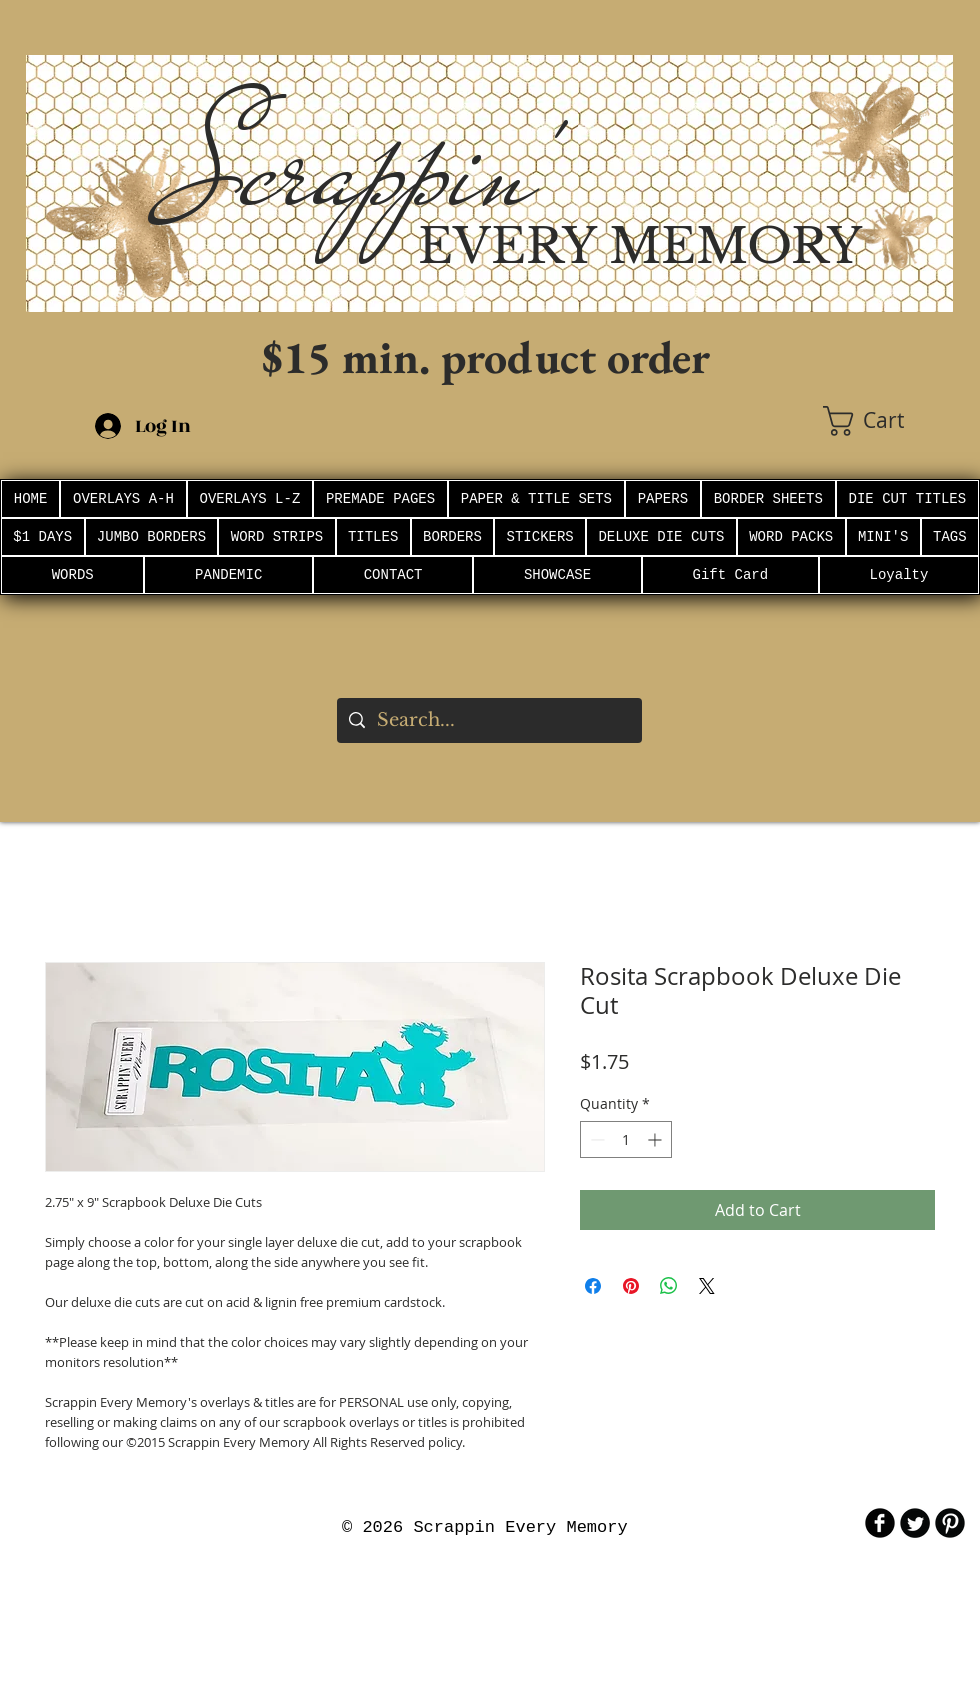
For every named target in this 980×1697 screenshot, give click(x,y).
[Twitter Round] (915, 1523)
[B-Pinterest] (950, 1523)
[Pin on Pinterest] (631, 1286)
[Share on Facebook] (593, 1286)
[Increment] (656, 1139)
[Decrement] (595, 1139)
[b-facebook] (880, 1523)
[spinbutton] (626, 1139)
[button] (888, 421)
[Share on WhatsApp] (669, 1286)
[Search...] (488, 720)
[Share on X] (707, 1286)
